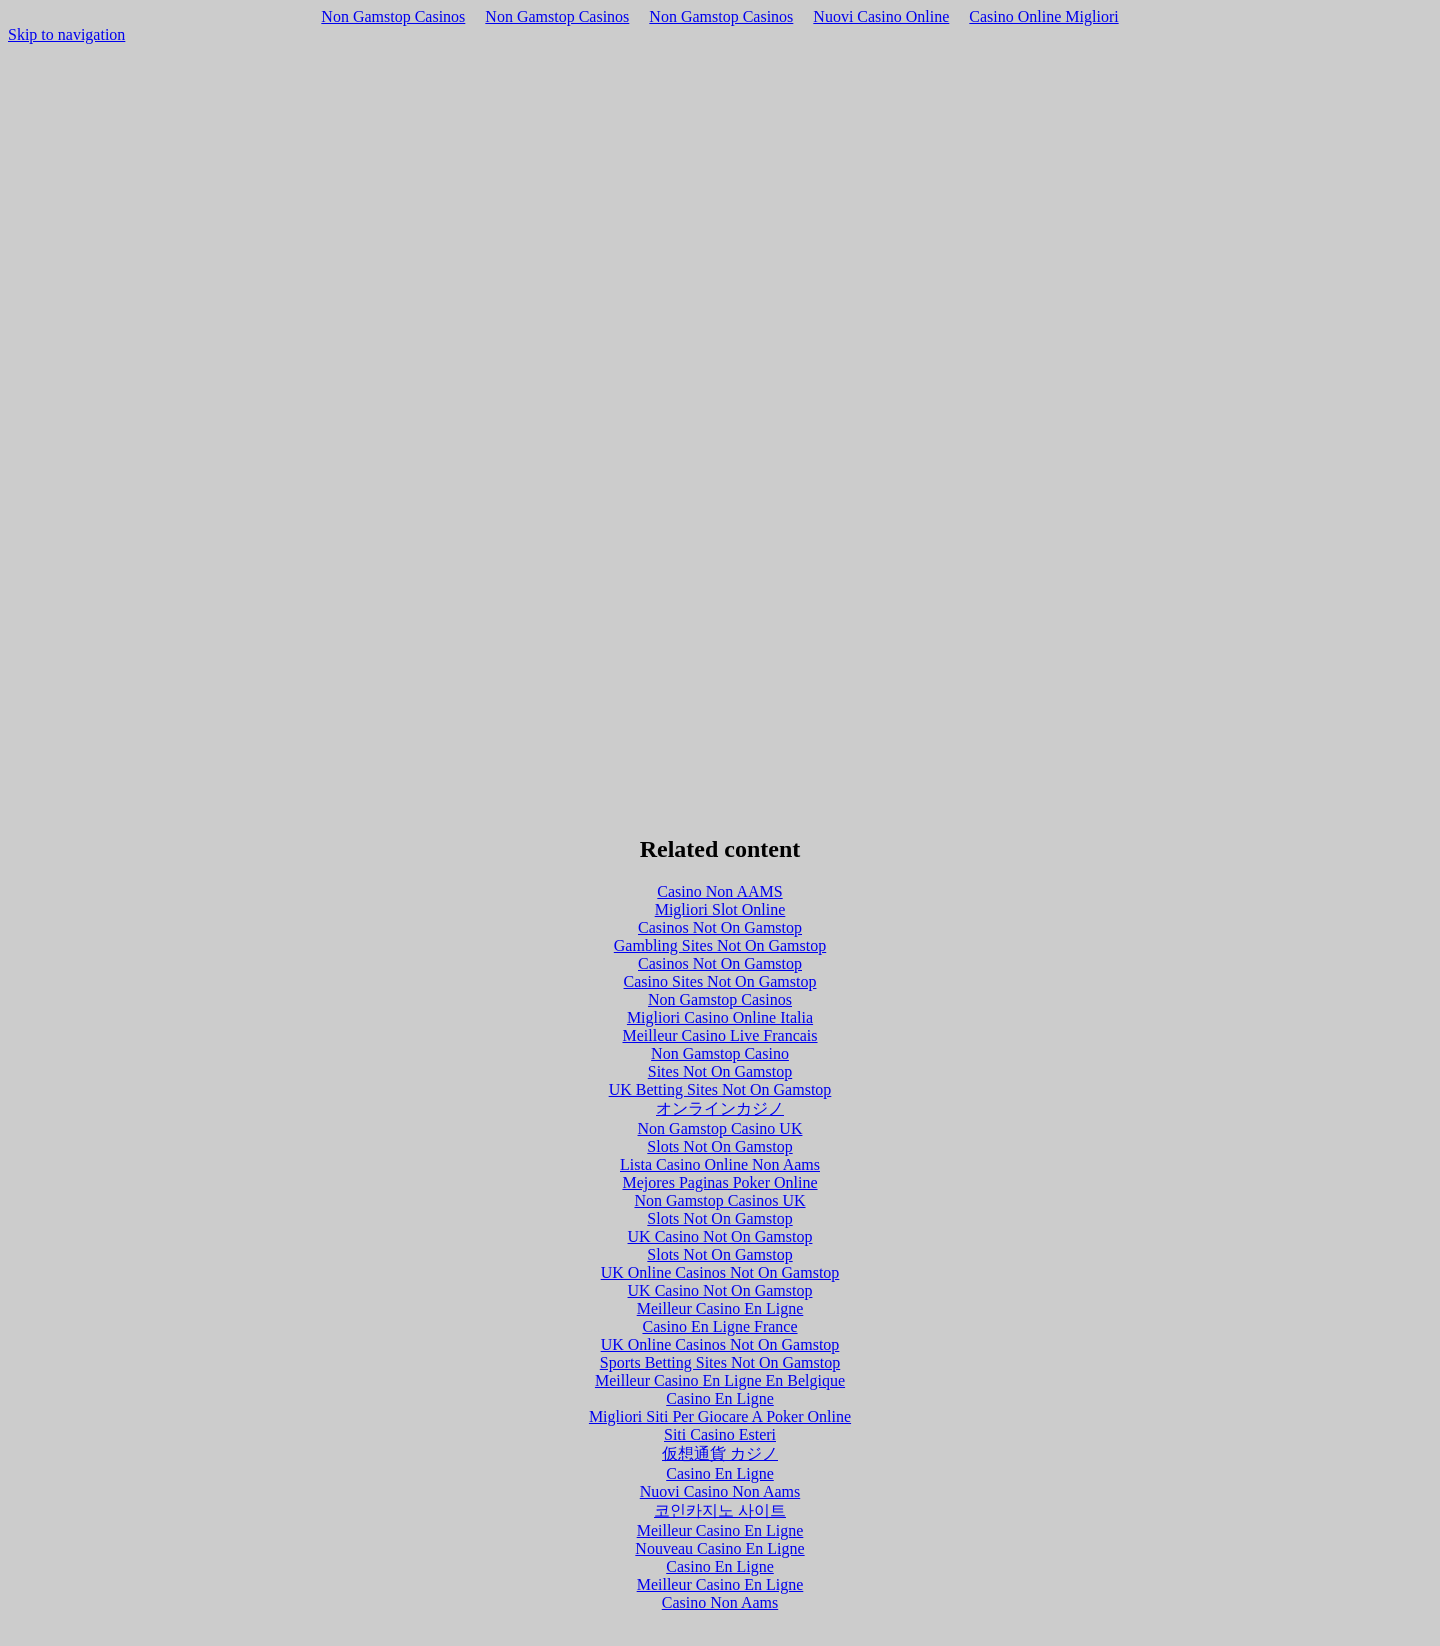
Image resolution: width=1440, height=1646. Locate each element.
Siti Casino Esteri (720, 1434)
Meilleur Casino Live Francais (719, 1035)
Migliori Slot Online (720, 909)
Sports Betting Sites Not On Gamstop (720, 1362)
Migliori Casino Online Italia (720, 1017)
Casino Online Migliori (1043, 16)
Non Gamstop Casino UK (720, 1128)
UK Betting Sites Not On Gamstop (720, 1089)
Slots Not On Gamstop (719, 1146)
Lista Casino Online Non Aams (720, 1164)
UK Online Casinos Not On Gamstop (720, 1272)
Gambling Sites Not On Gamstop (720, 945)
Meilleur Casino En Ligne (720, 1308)
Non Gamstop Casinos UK (719, 1200)
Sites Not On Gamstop (720, 1071)
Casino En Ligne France (719, 1326)
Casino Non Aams (720, 1602)
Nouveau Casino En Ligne (719, 1548)
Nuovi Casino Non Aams (720, 1491)
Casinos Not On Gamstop (720, 927)
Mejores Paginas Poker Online (719, 1182)
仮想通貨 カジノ (720, 1453)
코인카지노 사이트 (720, 1510)
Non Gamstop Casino (720, 1053)
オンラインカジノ (720, 1108)
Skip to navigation (66, 34)
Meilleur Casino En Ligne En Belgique (720, 1380)
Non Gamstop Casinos (393, 16)
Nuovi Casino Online (881, 16)
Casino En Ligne (720, 1398)
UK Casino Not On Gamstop (720, 1236)
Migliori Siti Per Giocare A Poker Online (720, 1416)
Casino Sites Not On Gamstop (720, 981)
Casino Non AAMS (719, 891)
